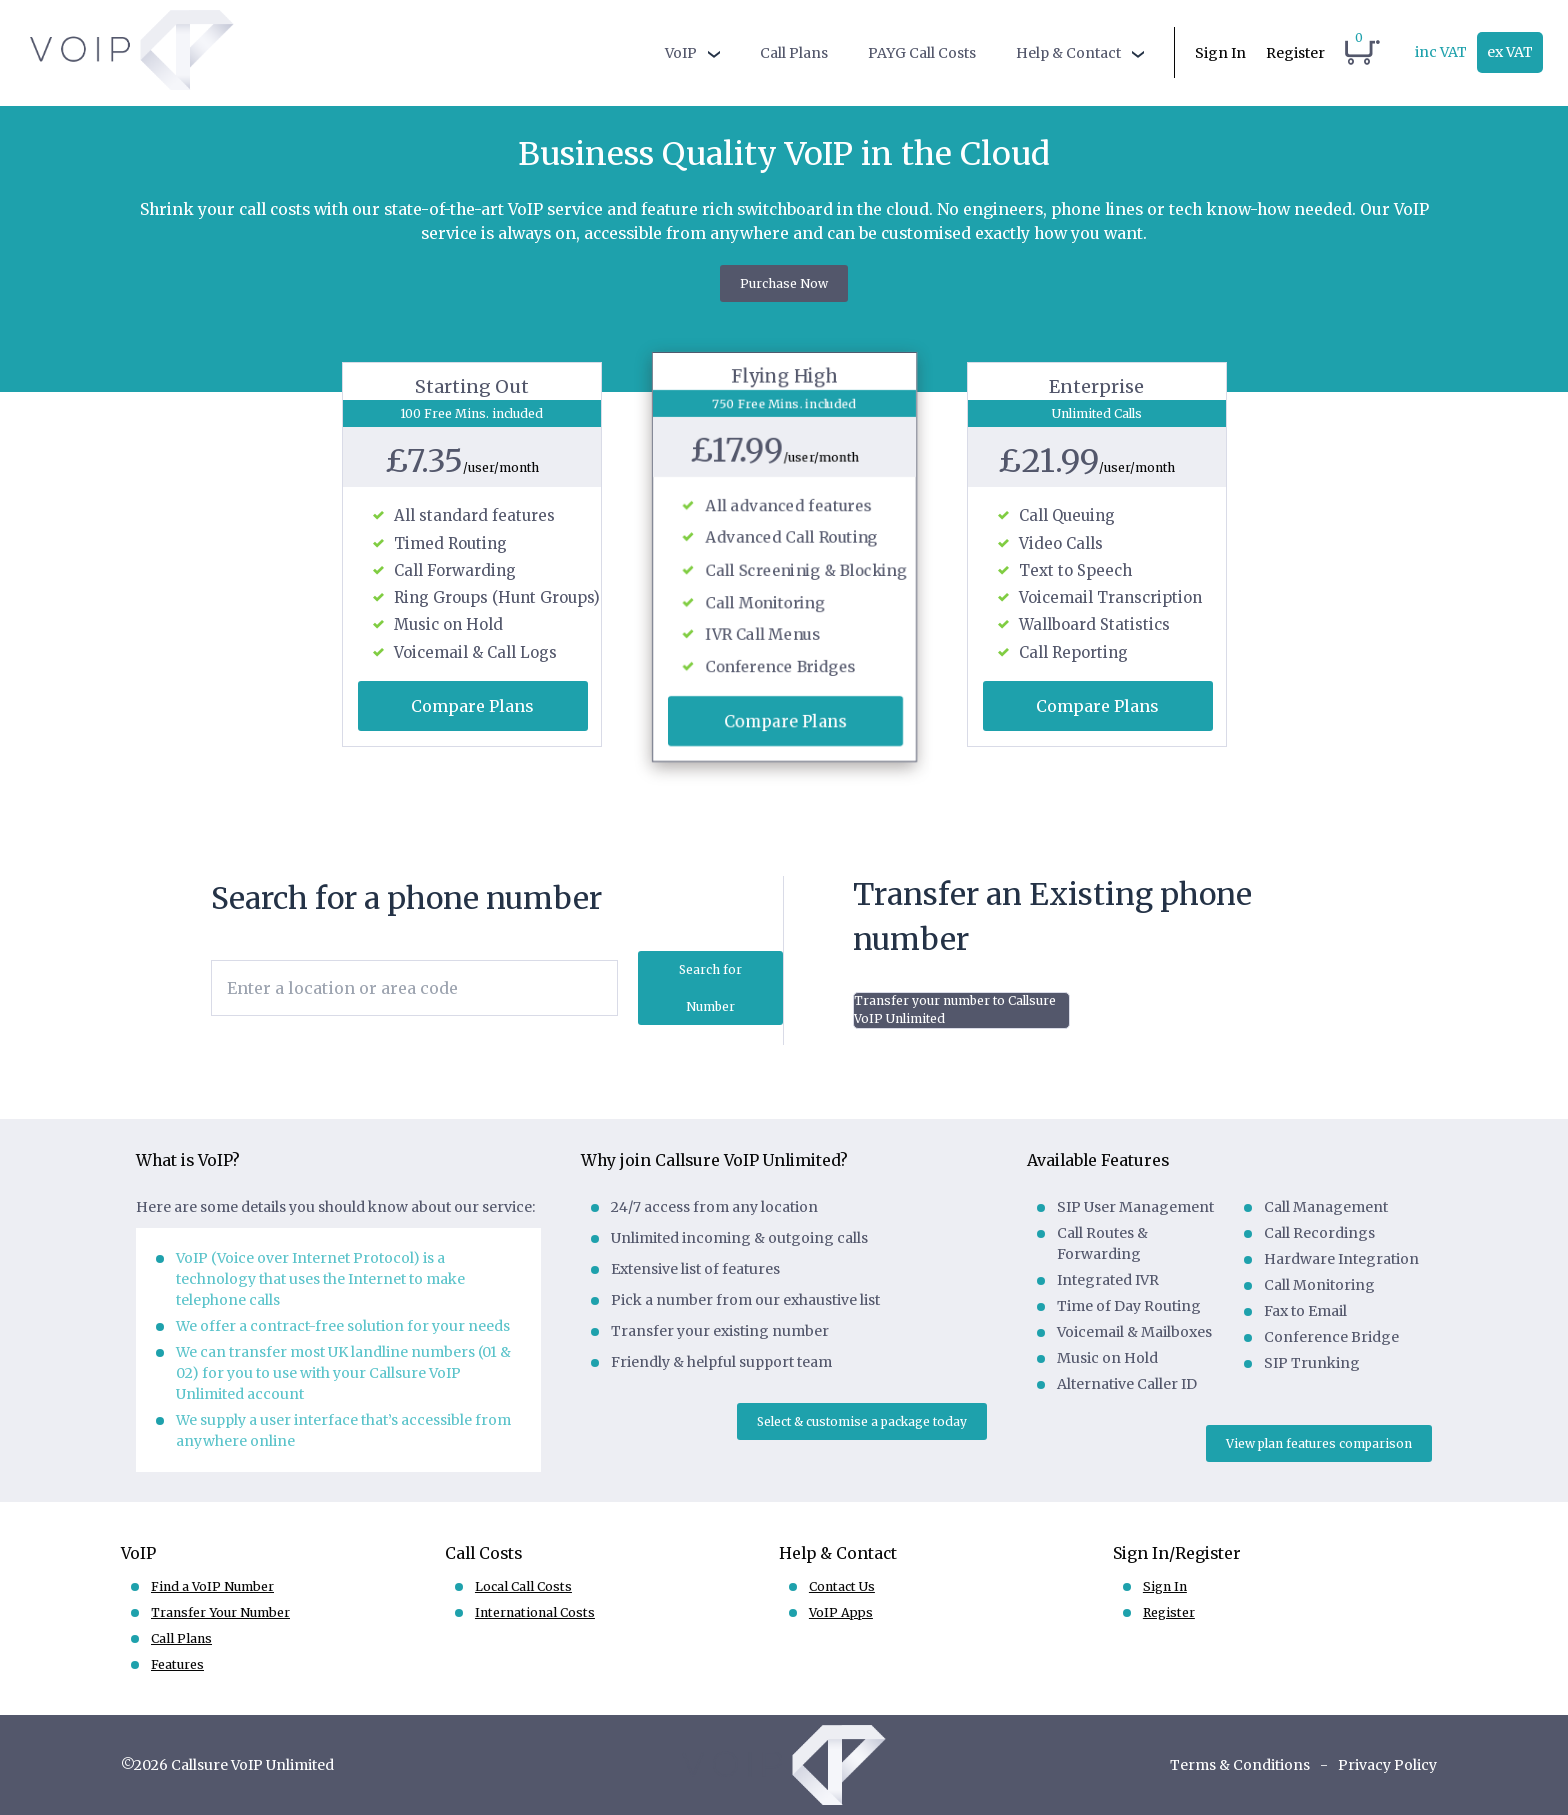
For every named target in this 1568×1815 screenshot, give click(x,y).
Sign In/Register (1177, 1553)
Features (177, 1664)
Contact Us (842, 1586)
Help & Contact (1068, 53)
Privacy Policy (1387, 1765)
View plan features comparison (1319, 1443)
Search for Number (710, 988)
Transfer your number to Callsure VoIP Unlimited (955, 1009)
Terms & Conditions (1240, 1765)
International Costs (535, 1612)
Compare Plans (472, 706)
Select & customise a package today (862, 1421)
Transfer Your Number (220, 1612)
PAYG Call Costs (922, 53)
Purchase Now (784, 283)
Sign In (1220, 53)
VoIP (681, 53)
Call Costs (483, 1553)
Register (1295, 53)
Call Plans (794, 53)
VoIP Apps (841, 1612)
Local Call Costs (523, 1586)
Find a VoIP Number (212, 1586)
